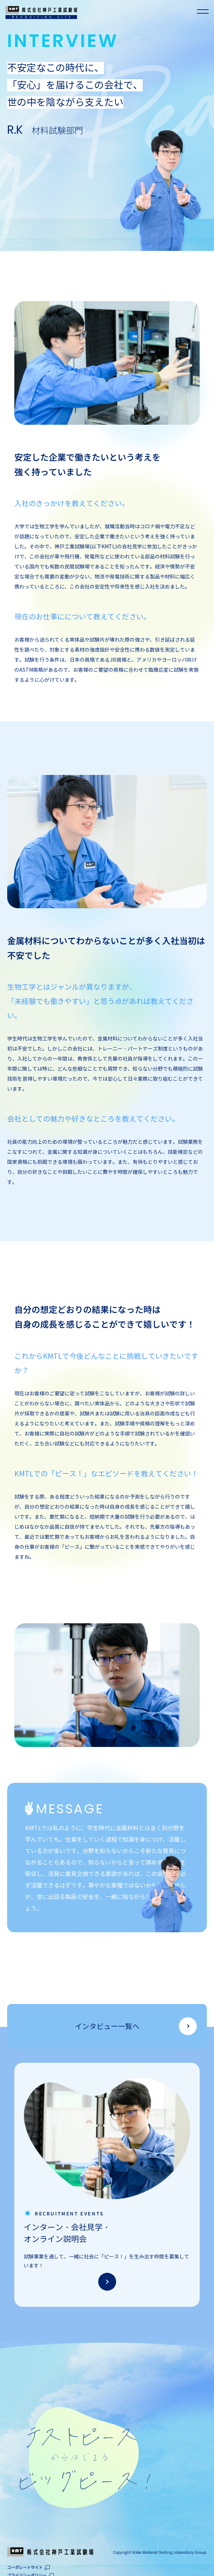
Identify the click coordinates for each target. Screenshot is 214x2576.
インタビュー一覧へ (107, 2026)
